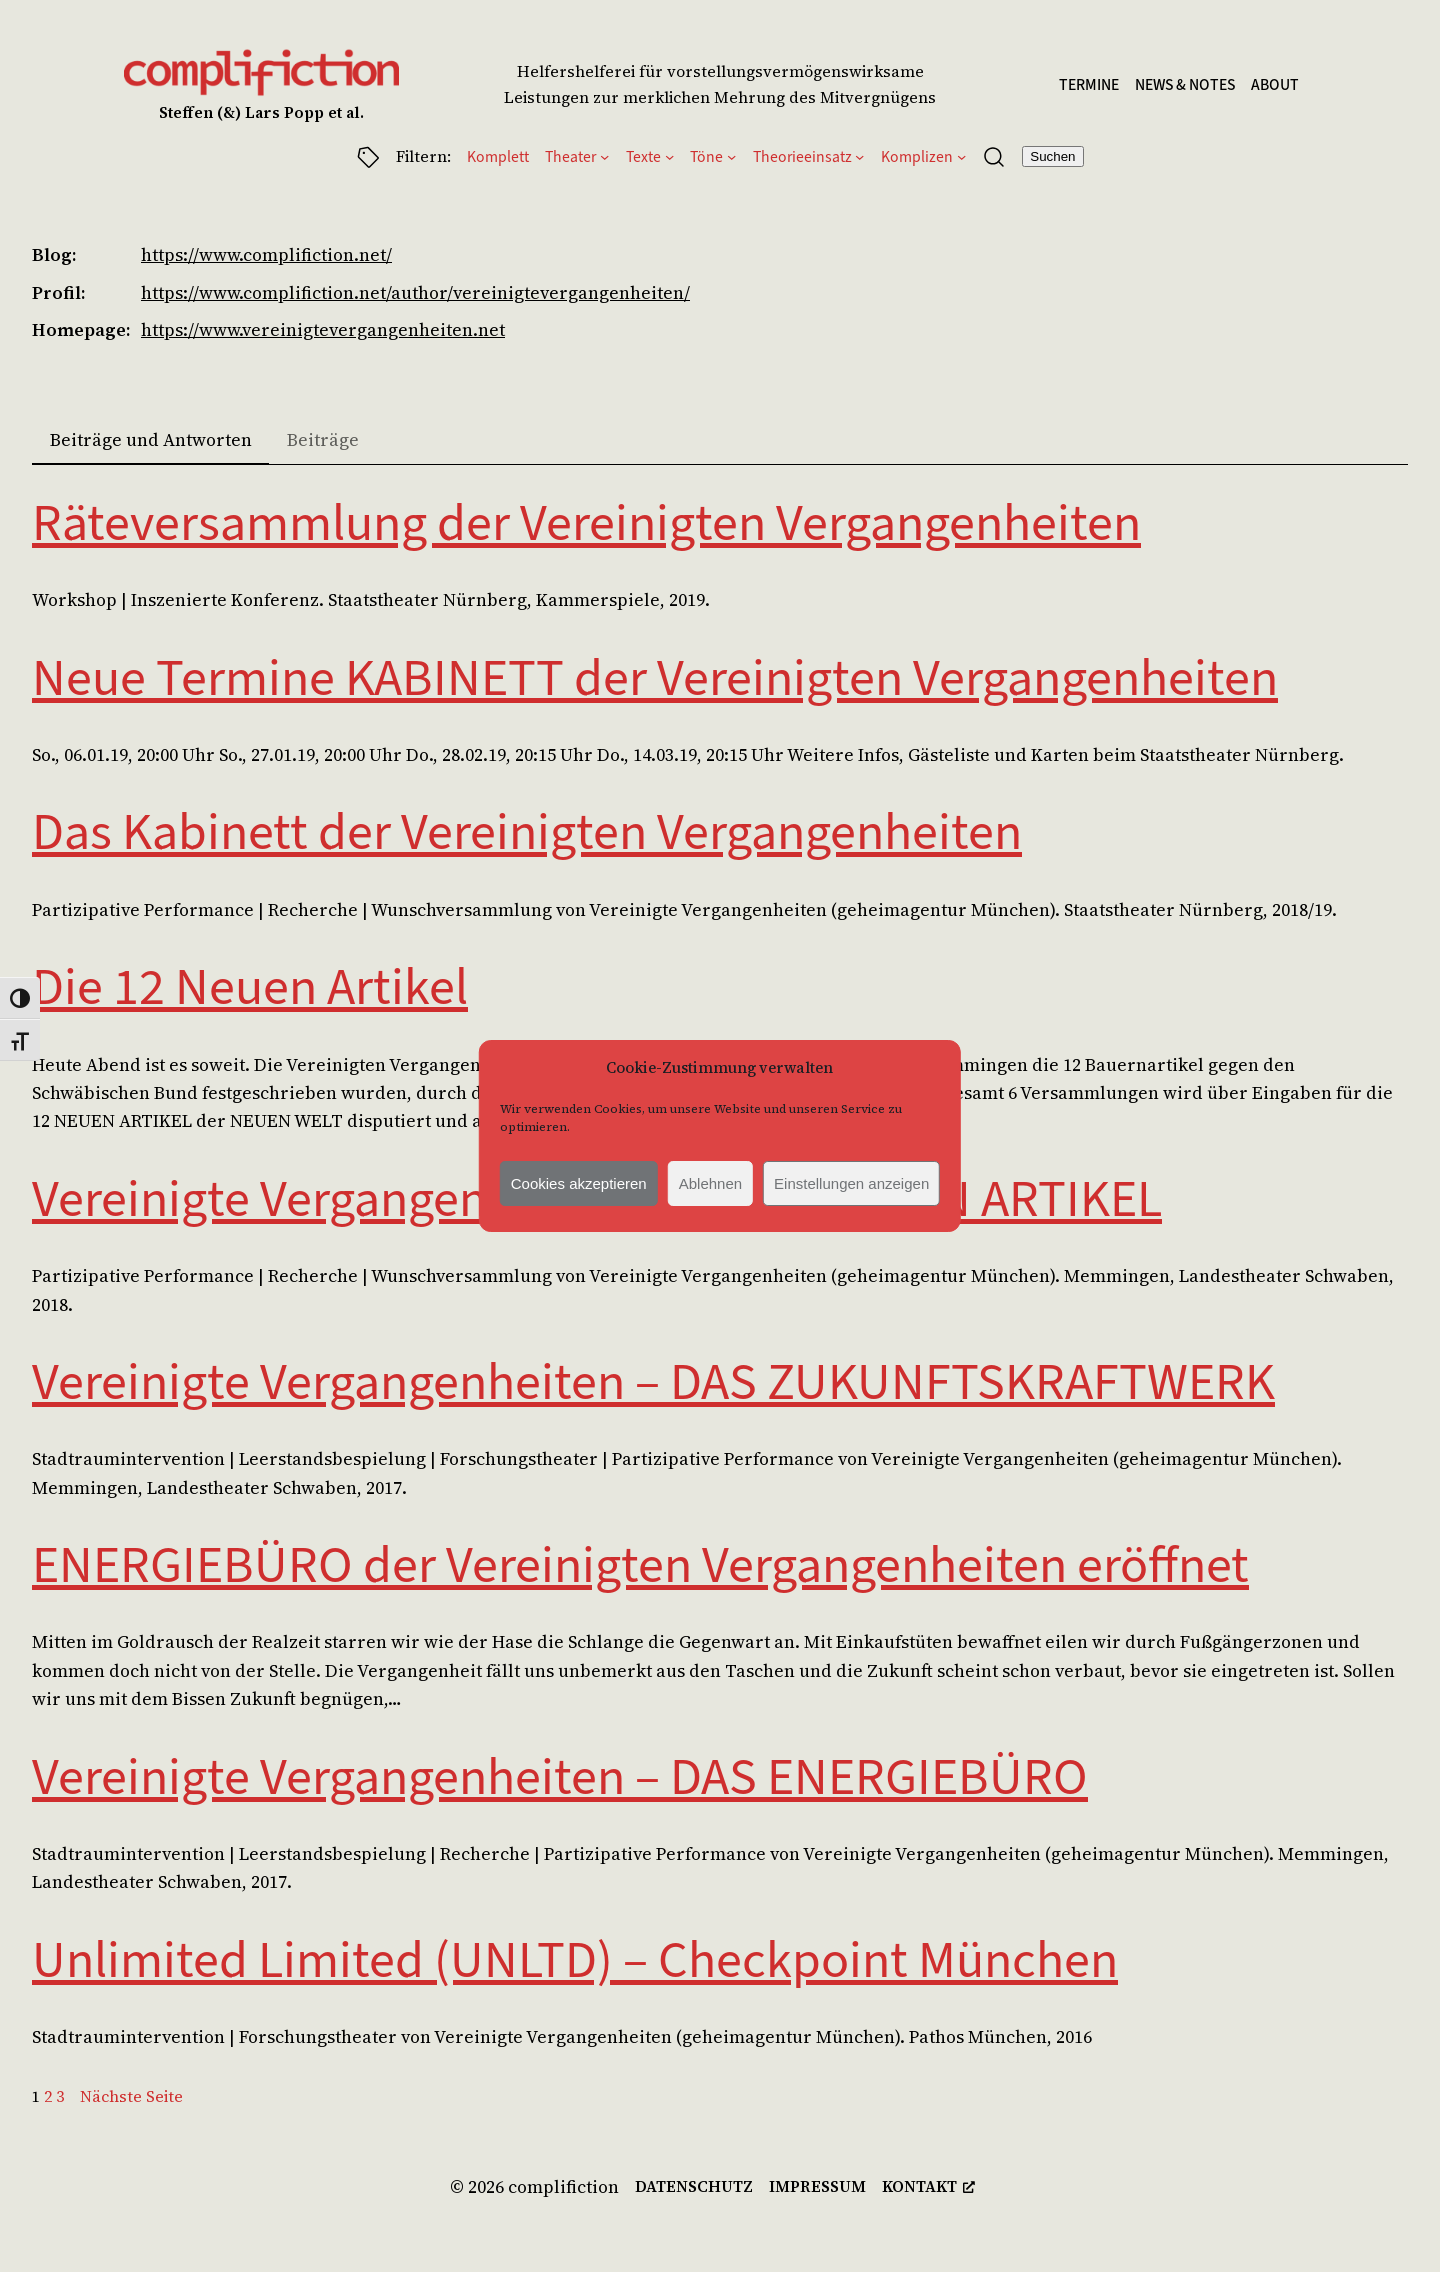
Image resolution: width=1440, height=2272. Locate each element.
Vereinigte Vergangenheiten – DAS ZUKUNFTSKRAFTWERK (653, 1382)
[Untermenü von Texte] (669, 156)
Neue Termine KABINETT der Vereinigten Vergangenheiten (655, 678)
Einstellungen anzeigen (851, 1183)
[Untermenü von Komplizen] (961, 156)
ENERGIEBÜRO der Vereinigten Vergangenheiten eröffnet (640, 1565)
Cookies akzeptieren (579, 1183)
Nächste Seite (131, 2096)
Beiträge (323, 440)
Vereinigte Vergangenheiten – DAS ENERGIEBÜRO (560, 1777)
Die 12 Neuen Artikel (250, 987)
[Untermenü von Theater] (604, 156)
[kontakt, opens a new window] (928, 2186)
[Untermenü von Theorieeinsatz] (859, 156)
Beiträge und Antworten (151, 440)
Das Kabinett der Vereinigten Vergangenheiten (527, 832)
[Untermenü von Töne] (731, 156)
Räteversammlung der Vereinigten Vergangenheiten (586, 523)
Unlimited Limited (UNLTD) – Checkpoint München (575, 1960)
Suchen (1052, 156)
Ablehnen (710, 1183)
